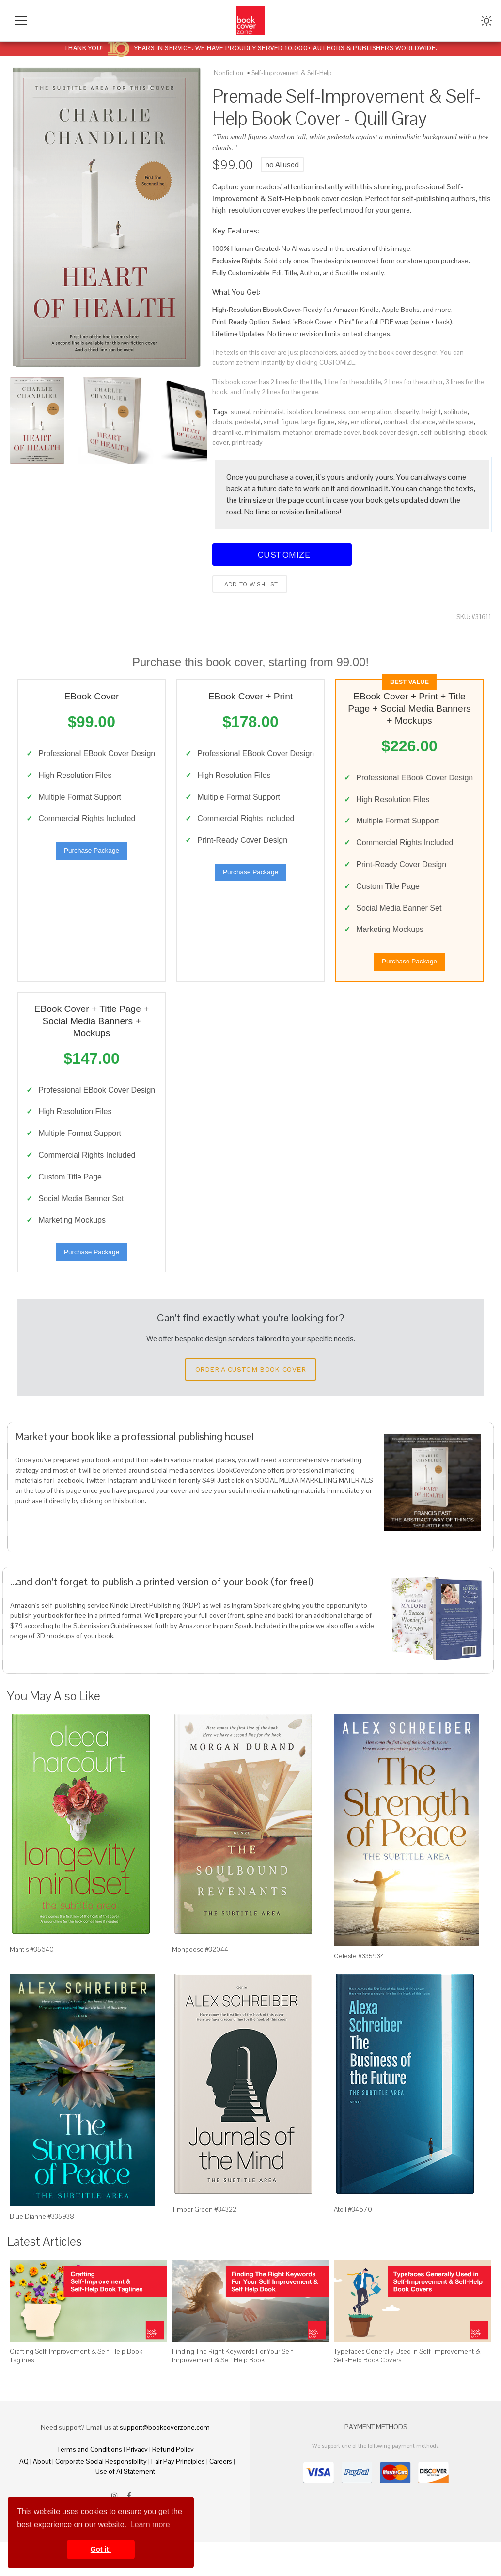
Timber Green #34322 (204, 2243)
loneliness (330, 411)
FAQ (22, 2495)
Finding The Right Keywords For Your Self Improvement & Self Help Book (232, 2390)
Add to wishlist (250, 584)
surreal (240, 411)
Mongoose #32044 (200, 1984)
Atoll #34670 (353, 2243)
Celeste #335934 (359, 1990)
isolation (299, 411)
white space (456, 422)
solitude (456, 411)
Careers (220, 2495)
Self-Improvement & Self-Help (291, 73)
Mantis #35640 (32, 1984)
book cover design (390, 432)
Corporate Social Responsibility (101, 2495)
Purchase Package (91, 865)
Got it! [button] (101, 2549)
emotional (366, 422)
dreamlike (227, 432)
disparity (406, 411)
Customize (282, 554)
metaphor (297, 432)
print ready (247, 442)
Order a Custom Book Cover (250, 1404)
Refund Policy (173, 2483)
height (431, 411)
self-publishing (443, 432)
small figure (281, 422)
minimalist (268, 411)
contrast (395, 422)
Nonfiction (228, 73)
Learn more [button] (150, 2524)
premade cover (337, 432)
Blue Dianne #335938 (42, 2250)
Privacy (137, 2483)
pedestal (248, 422)
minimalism (262, 432)
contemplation (369, 411)
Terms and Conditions (89, 2483)
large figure (318, 422)
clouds (222, 422)
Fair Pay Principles (178, 2495)
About (42, 2495)
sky (343, 422)
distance (423, 422)
